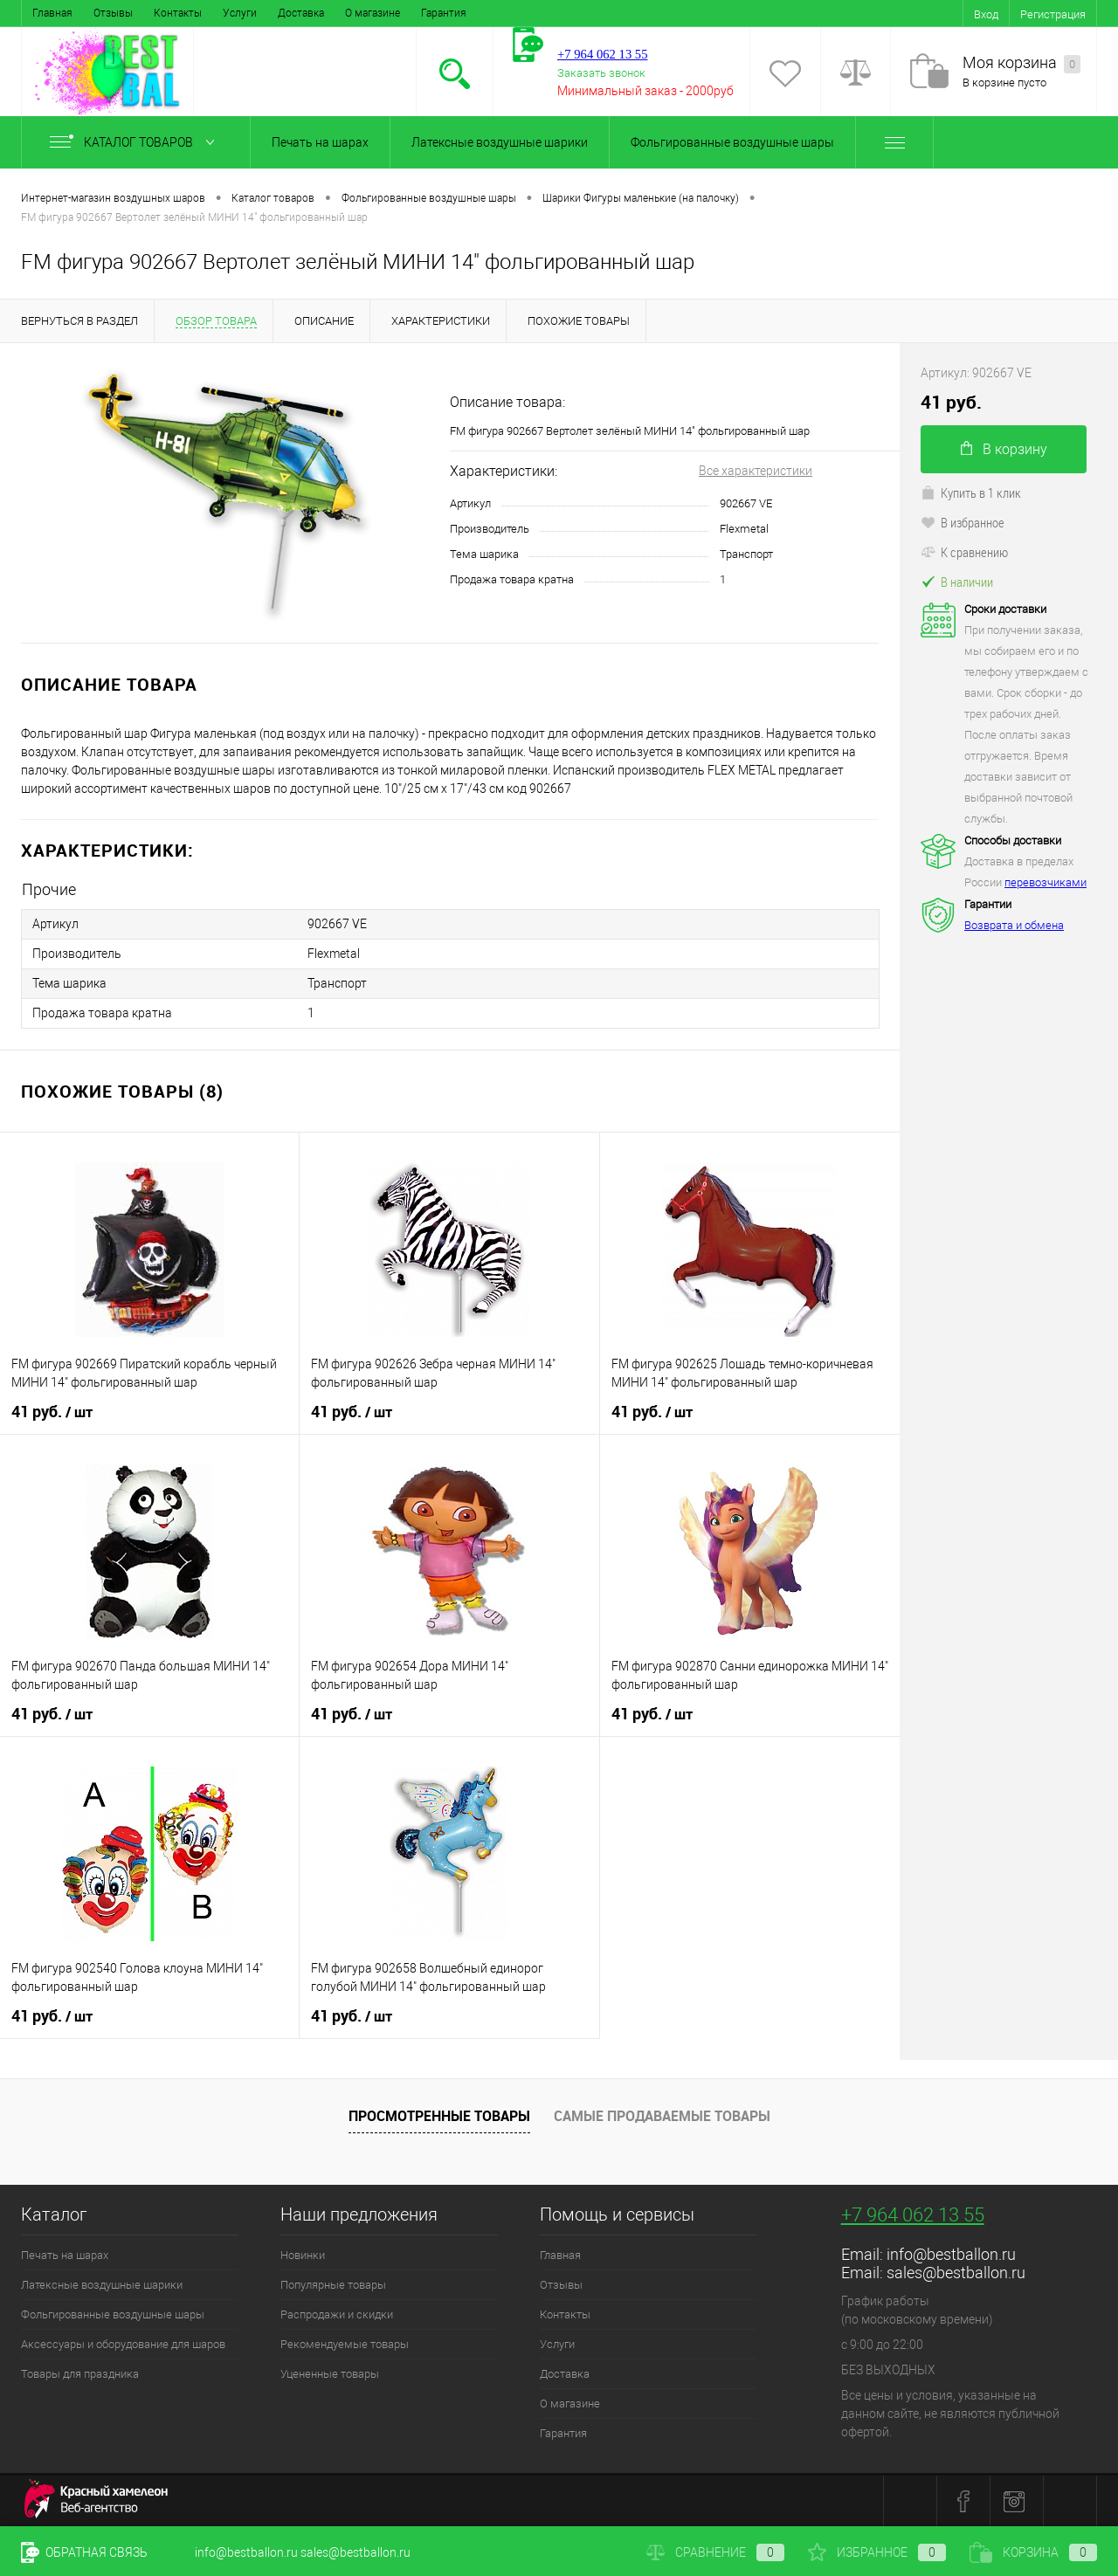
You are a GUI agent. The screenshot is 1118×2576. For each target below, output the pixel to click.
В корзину (1004, 449)
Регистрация (1053, 14)
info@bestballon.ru (951, 2254)
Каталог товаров (135, 142)
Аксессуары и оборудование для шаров (123, 2344)
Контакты (178, 13)
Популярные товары (333, 2284)
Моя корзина (1021, 63)
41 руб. (52, 1412)
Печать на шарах (320, 142)
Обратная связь (84, 2552)
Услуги (240, 13)
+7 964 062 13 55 (912, 2215)
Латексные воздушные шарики (499, 142)
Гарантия (443, 13)
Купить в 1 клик (971, 492)
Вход (986, 14)
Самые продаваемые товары (662, 2115)
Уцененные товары (329, 2373)
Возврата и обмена (1014, 925)
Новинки (302, 2255)
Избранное (877, 2552)
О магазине (372, 13)
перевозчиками (1045, 882)
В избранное (962, 522)
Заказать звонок (601, 72)
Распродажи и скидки (336, 2314)
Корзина (1033, 2552)
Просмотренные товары (439, 2115)
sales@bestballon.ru (956, 2272)
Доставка (301, 13)
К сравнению (964, 552)
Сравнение (715, 2552)
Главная (52, 13)
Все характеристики (755, 471)
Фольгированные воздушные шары (732, 142)
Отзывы (113, 13)
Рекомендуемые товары (344, 2344)
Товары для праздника (80, 2373)
